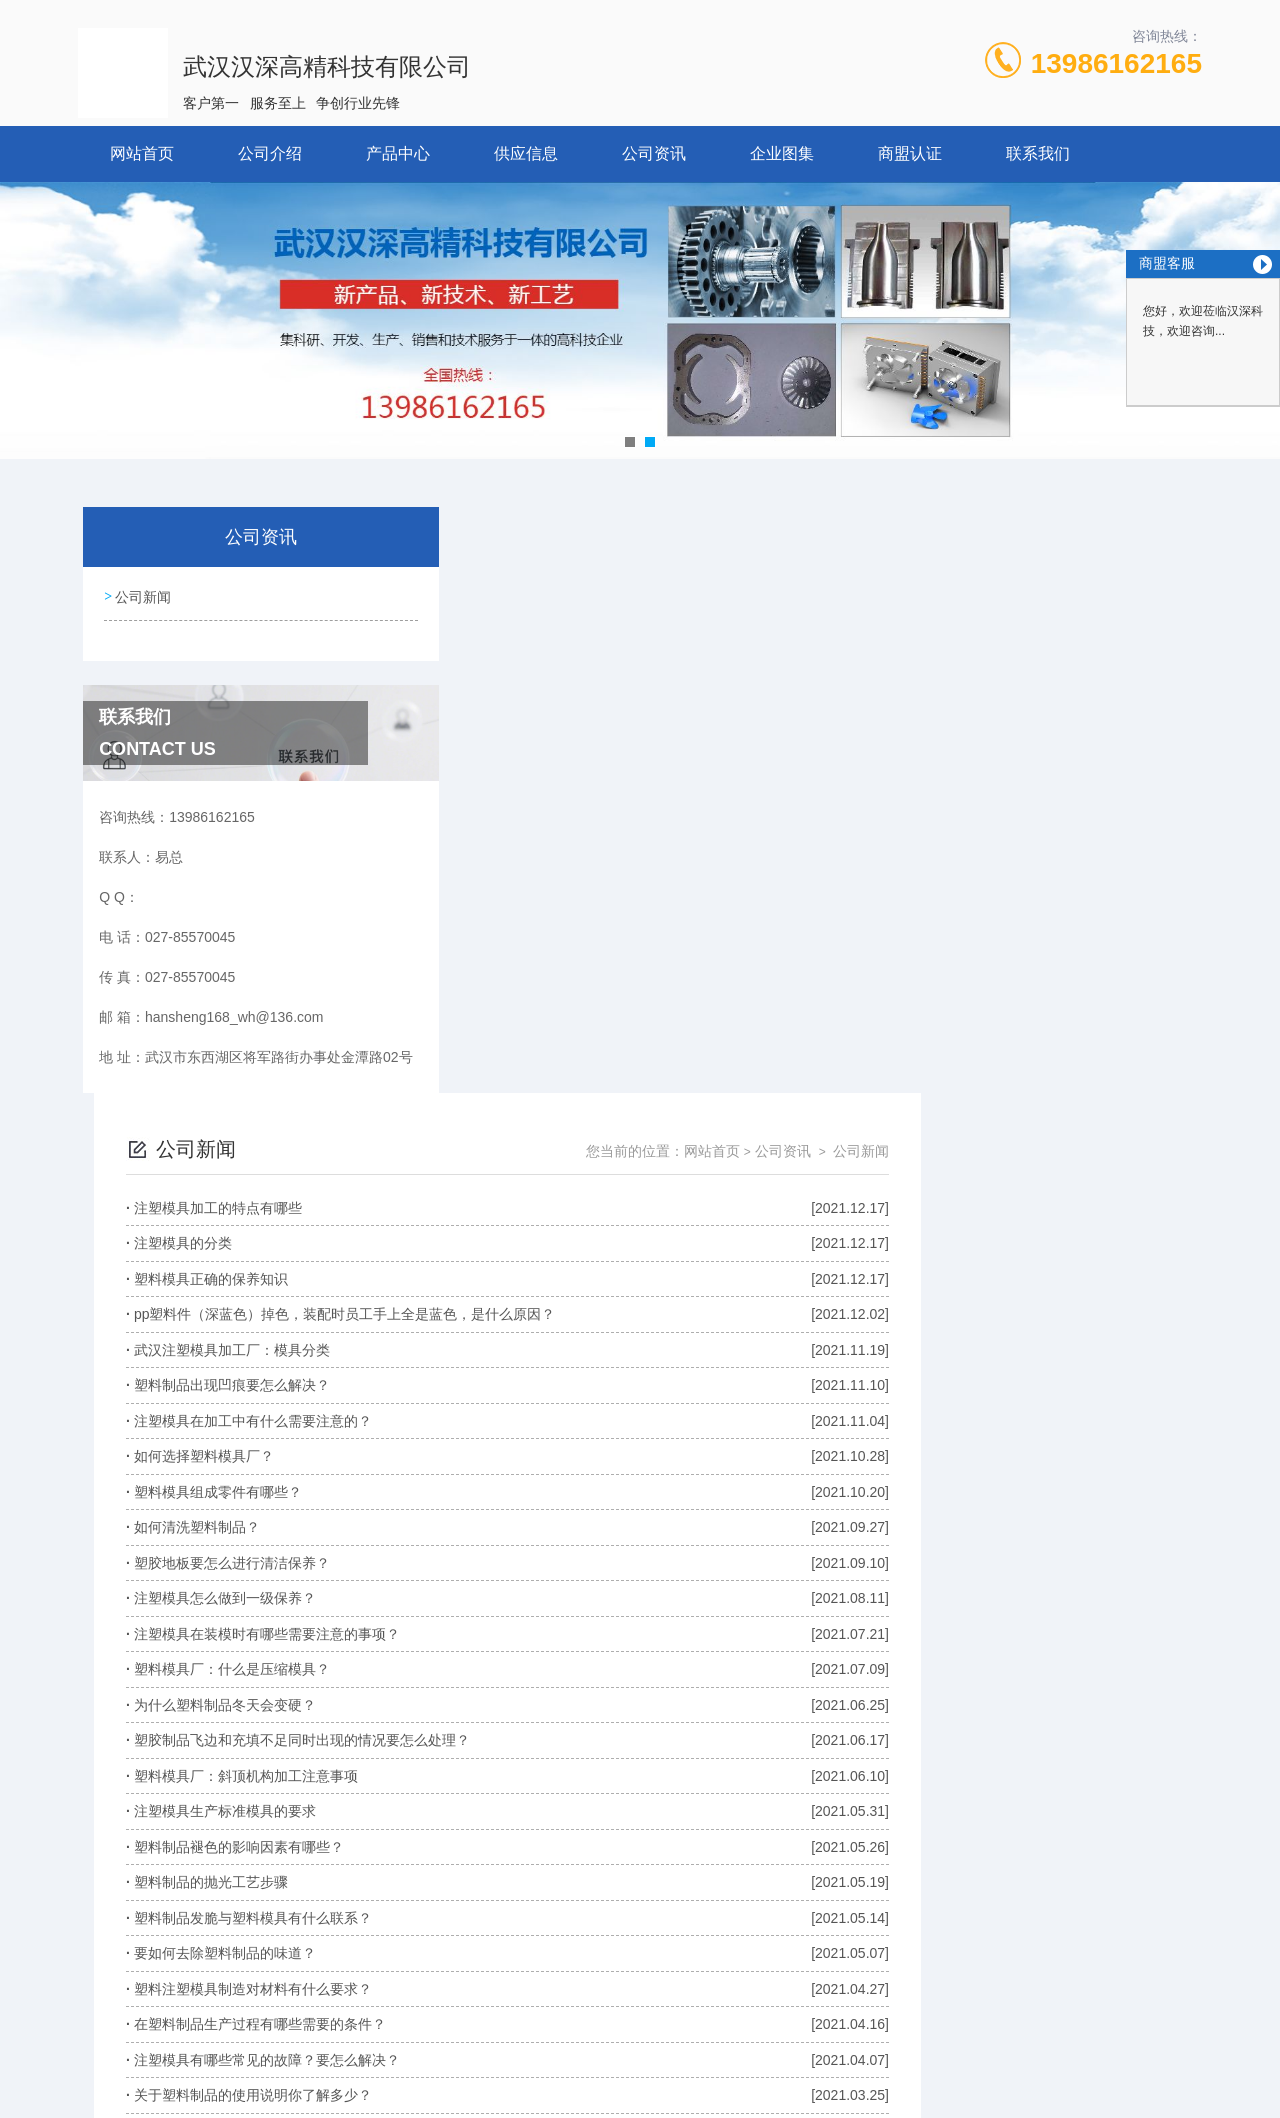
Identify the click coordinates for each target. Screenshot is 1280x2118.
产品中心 (398, 153)
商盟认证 (910, 153)
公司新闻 (142, 595)
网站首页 (142, 153)
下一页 (867, 1877)
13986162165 (1116, 63)
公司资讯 (654, 153)
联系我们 (1038, 153)
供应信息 (526, 153)
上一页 (710, 1877)
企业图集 (782, 153)
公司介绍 (270, 153)
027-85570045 (496, 2022)
